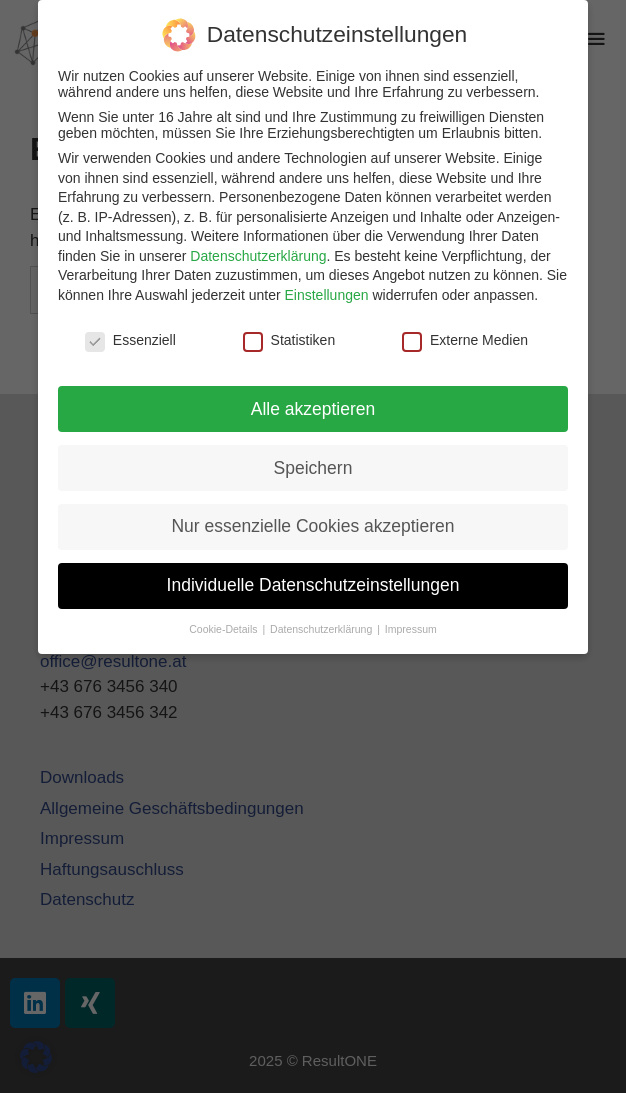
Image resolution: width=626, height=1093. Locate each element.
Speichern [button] (313, 468)
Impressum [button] (411, 629)
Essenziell (130, 340)
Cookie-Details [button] (224, 629)
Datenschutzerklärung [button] (322, 629)
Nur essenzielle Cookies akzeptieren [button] (312, 526)
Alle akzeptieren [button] (313, 409)
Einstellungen (326, 295)
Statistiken (289, 340)
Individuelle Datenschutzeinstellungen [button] (313, 585)
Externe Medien (465, 340)
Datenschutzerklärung (258, 256)
